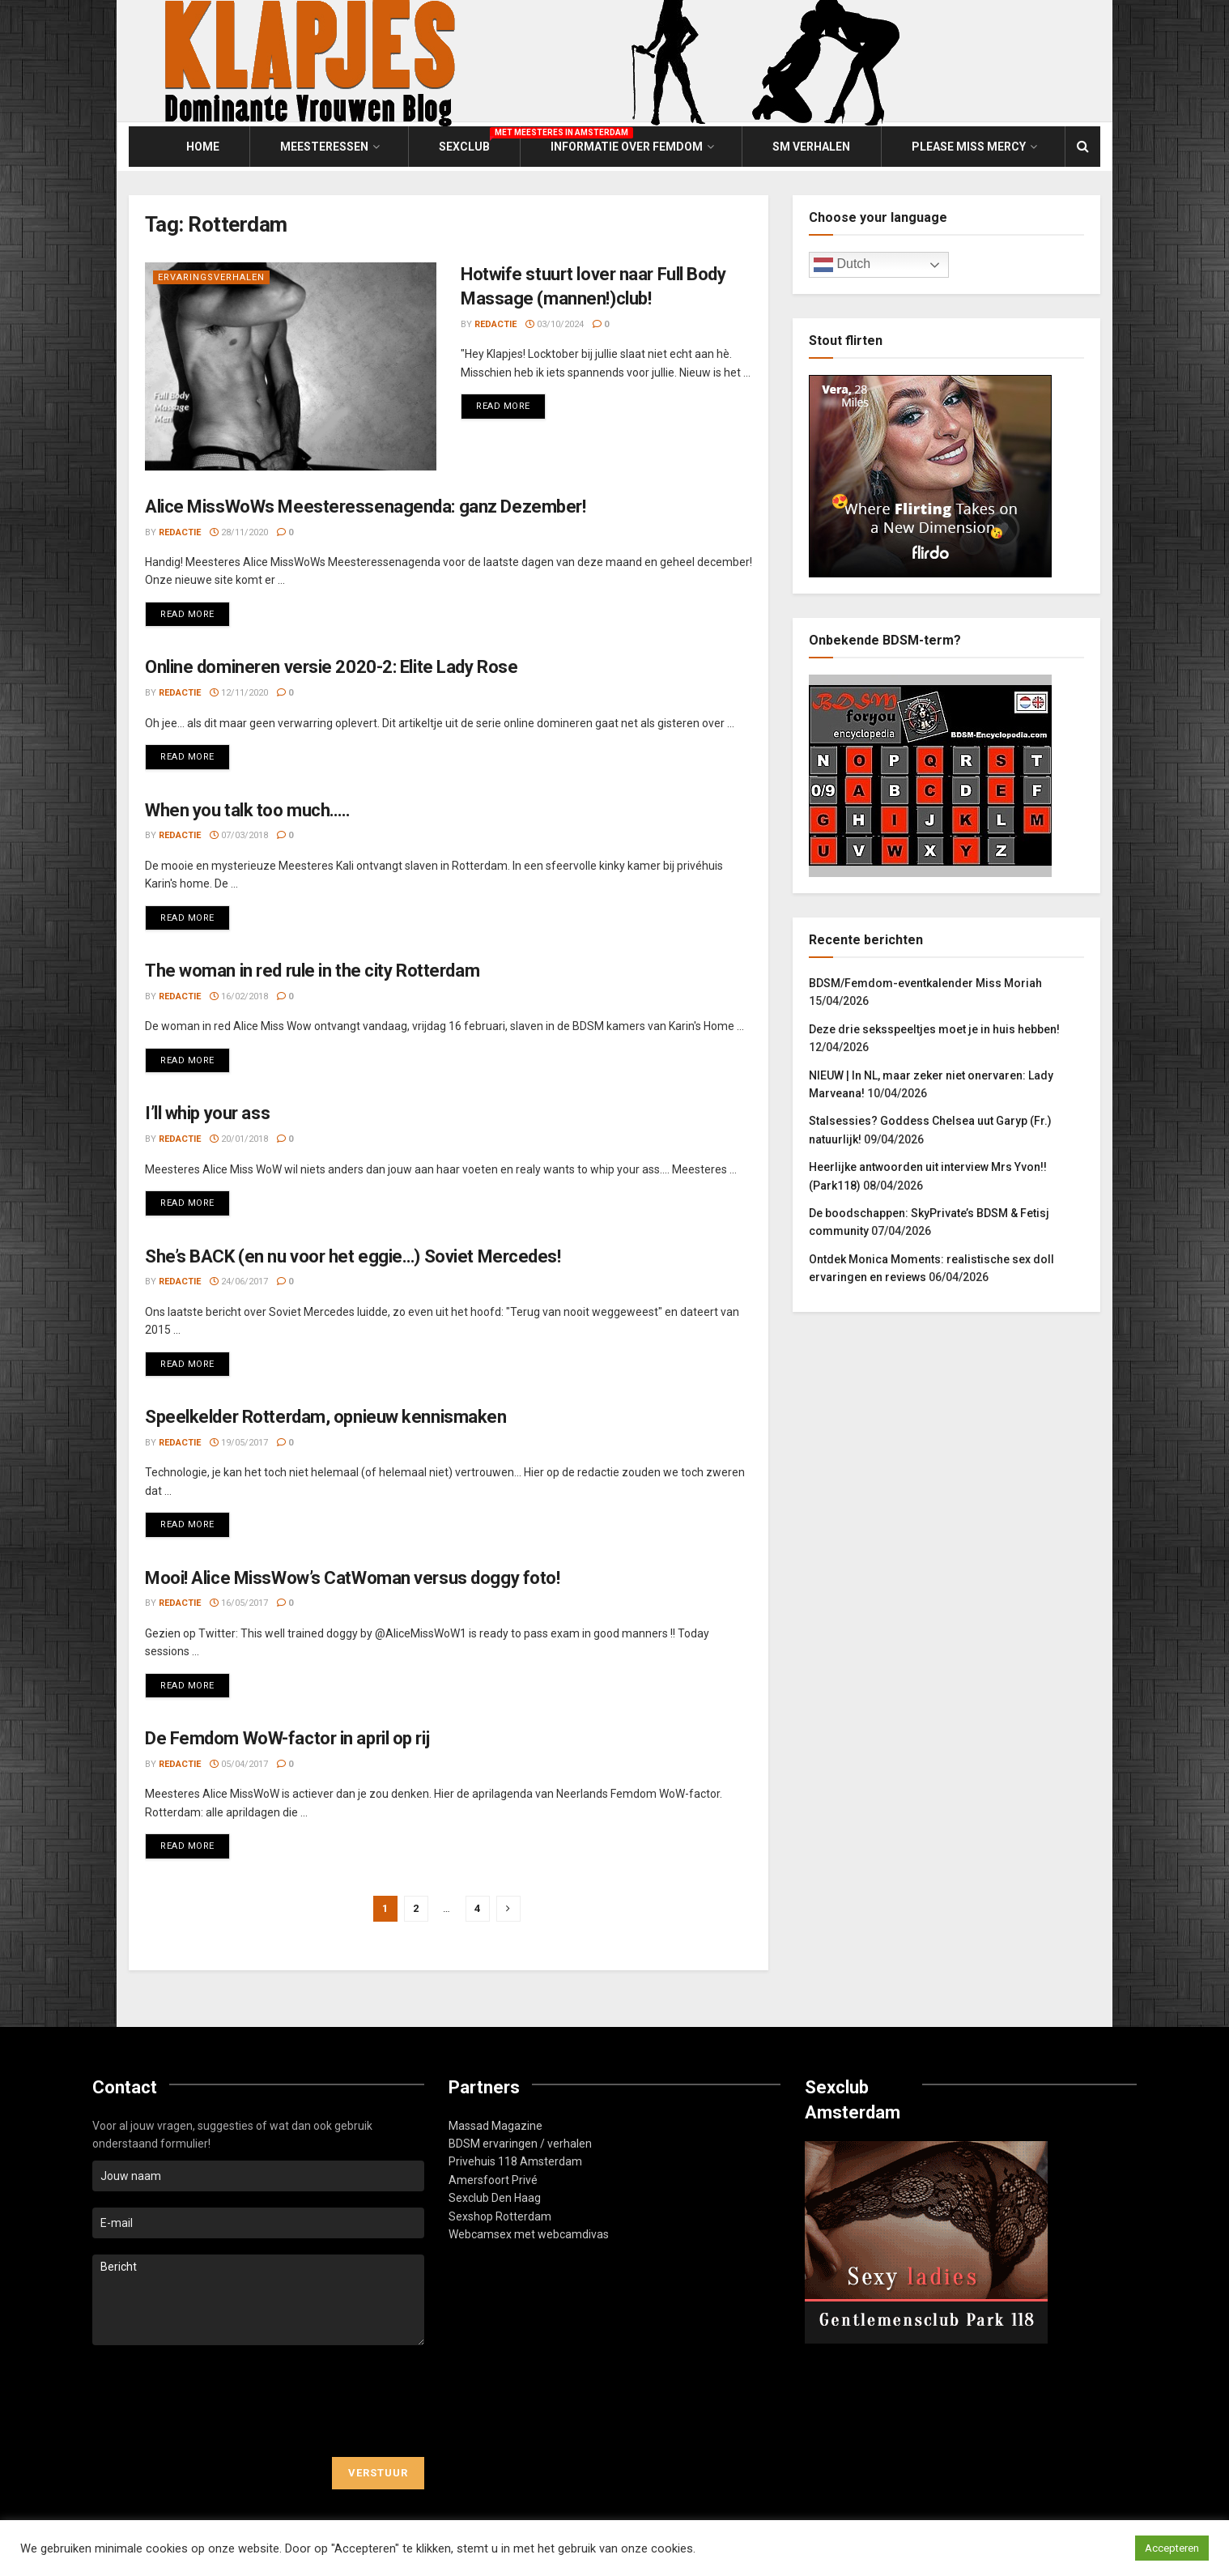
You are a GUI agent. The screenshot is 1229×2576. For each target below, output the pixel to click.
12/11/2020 (239, 693)
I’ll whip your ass (207, 1113)
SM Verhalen (811, 146)
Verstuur (378, 2473)
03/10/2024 (554, 324)
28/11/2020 (239, 532)
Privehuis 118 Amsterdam (515, 2161)
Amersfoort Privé (493, 2180)
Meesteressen (324, 146)
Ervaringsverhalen (211, 277)
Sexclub (464, 144)
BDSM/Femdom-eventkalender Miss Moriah (925, 983)
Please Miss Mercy (969, 146)
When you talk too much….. (248, 810)
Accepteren (1172, 2548)
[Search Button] (1083, 146)
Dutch (842, 265)
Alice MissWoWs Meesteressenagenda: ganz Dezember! (365, 506)
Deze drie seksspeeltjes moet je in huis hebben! (934, 1029)
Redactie (495, 324)
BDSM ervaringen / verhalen (520, 2143)
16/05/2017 (239, 1603)
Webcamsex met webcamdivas (529, 2234)
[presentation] (215, 2401)
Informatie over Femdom (627, 146)
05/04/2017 (239, 1764)
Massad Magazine (495, 2125)
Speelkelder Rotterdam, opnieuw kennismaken (326, 1417)
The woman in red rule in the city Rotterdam (312, 970)
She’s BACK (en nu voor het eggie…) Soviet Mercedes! (353, 1256)
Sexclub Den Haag (495, 2197)
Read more (511, 402)
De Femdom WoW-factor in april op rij (287, 1738)
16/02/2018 (239, 996)
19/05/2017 (239, 1442)
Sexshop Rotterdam (500, 2216)
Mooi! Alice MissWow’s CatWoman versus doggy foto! (352, 1578)
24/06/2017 (239, 1281)
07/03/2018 (239, 835)
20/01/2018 (239, 1139)
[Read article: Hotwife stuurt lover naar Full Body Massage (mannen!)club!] (290, 366)
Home (202, 146)
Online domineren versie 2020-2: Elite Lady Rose (331, 667)
